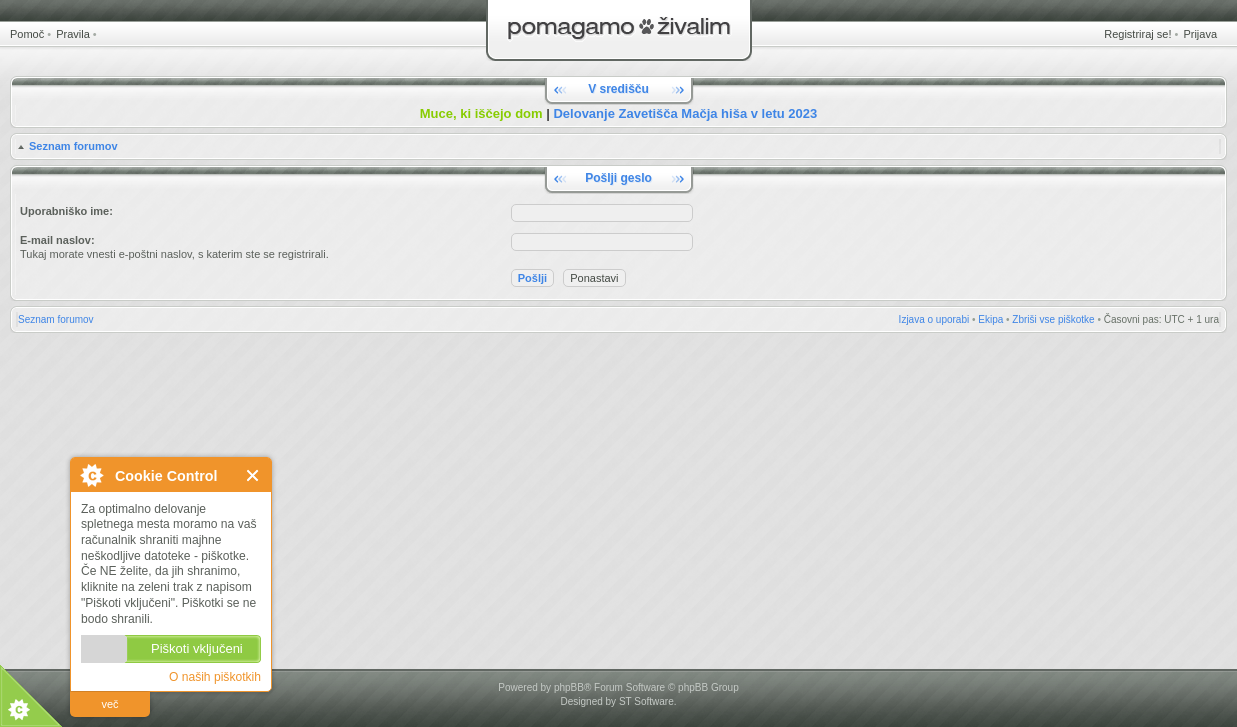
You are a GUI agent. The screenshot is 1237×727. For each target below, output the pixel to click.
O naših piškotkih (215, 677)
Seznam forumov (73, 146)
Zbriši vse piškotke (1053, 319)
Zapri (253, 475)
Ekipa (990, 319)
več (109, 704)
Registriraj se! (1137, 34)
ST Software (646, 701)
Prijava (1200, 34)
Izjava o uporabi (934, 319)
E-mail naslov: (57, 240)
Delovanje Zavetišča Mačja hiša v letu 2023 (685, 113)
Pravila (73, 34)
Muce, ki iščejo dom (481, 113)
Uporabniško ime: (66, 211)
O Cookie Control (91, 475)
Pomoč (27, 34)
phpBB (569, 687)
